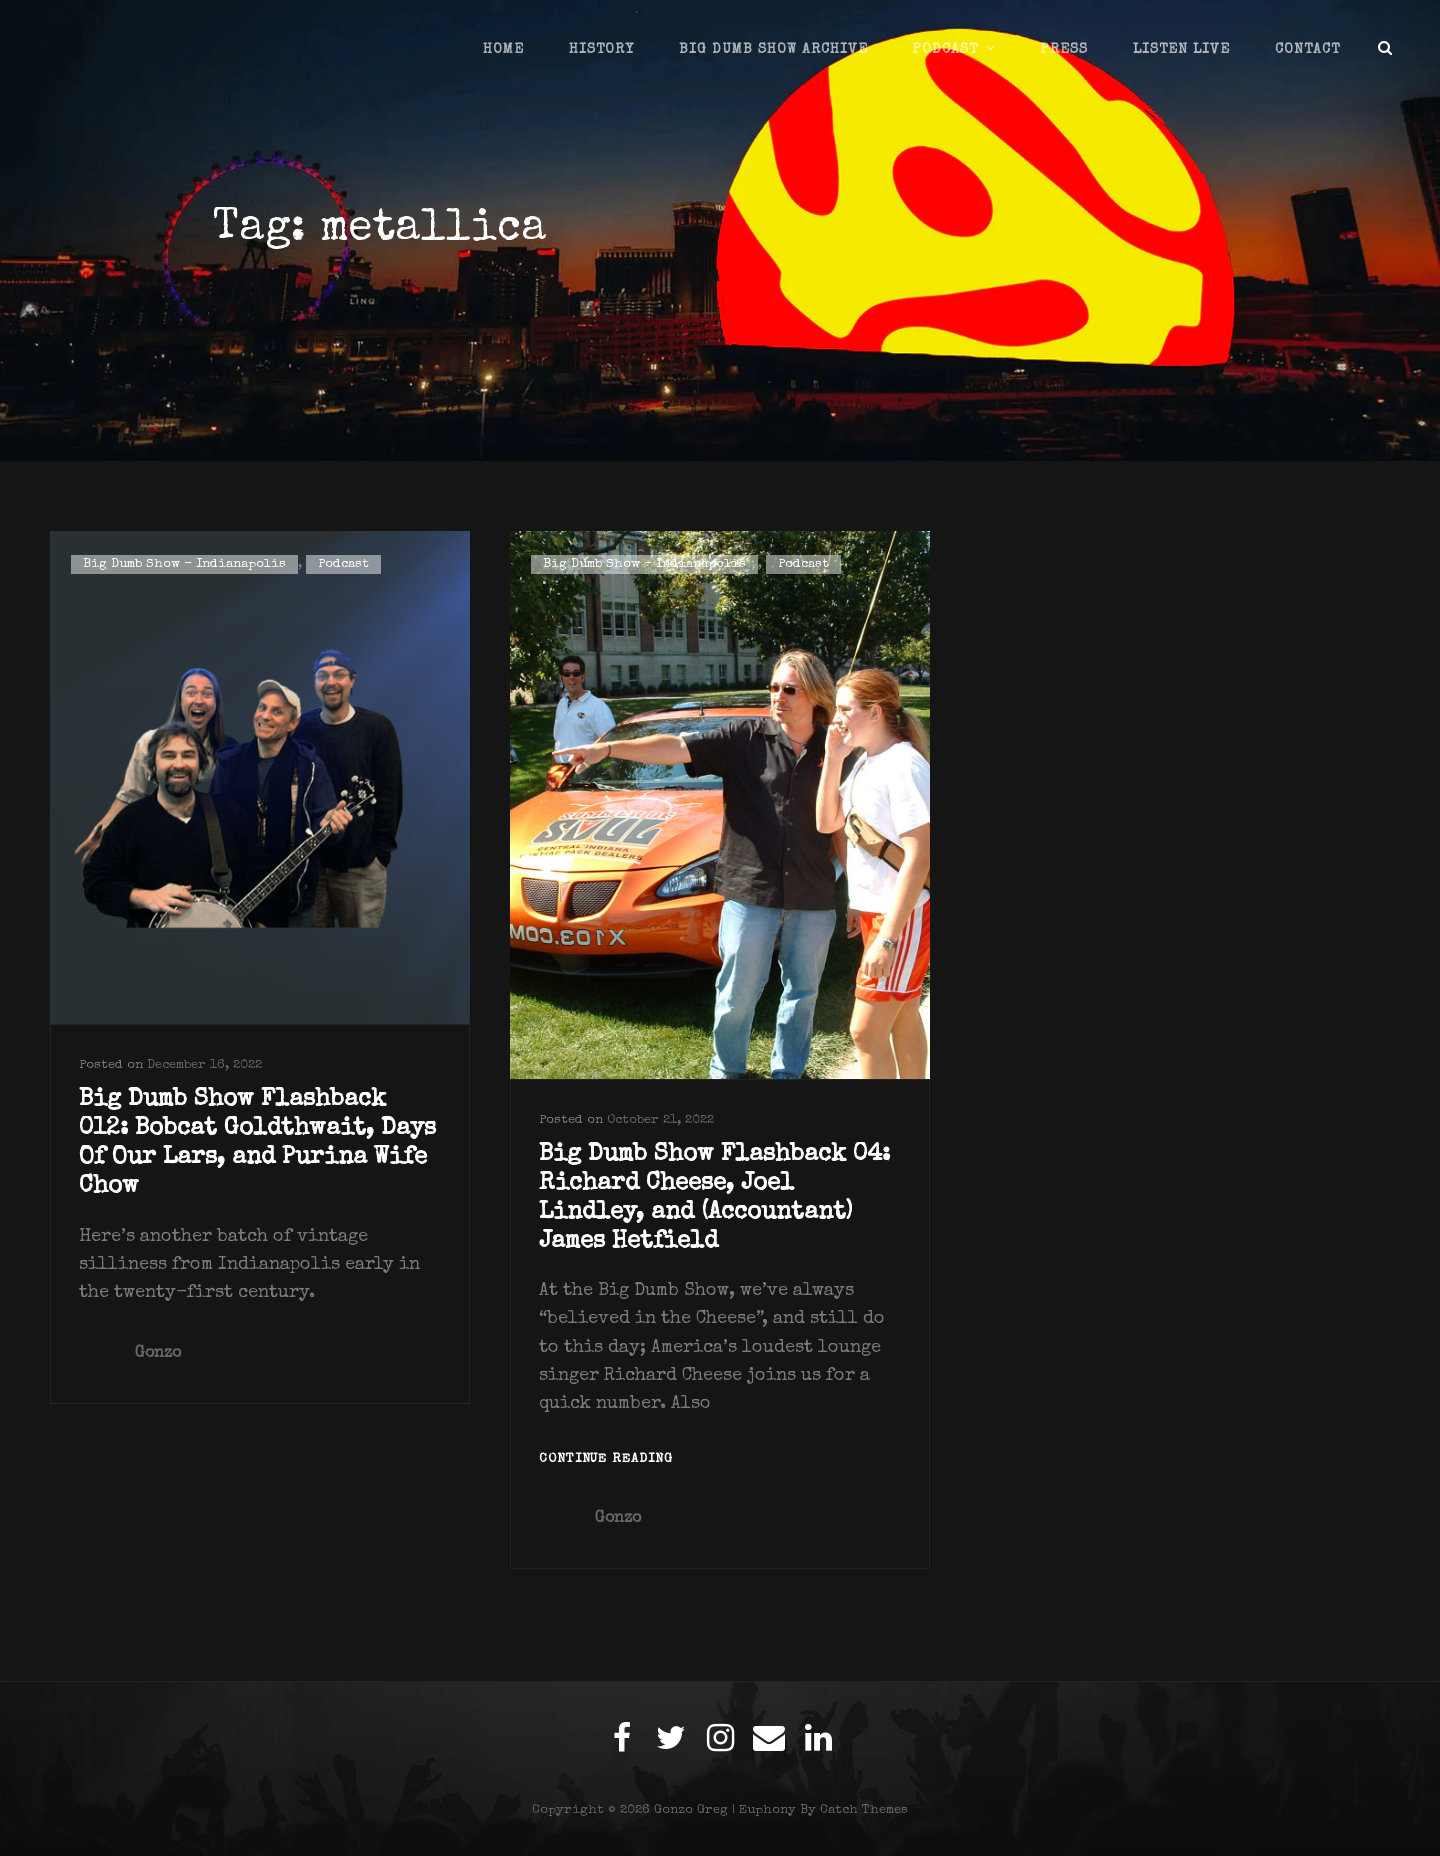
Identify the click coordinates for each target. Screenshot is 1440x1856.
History (601, 50)
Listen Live (1181, 50)
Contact (1307, 50)
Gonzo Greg (691, 1810)
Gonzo (158, 1354)
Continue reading (606, 1460)
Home (503, 50)
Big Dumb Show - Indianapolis (184, 564)
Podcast (945, 50)
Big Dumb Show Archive (773, 50)
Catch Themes (864, 1810)
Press (1064, 50)
